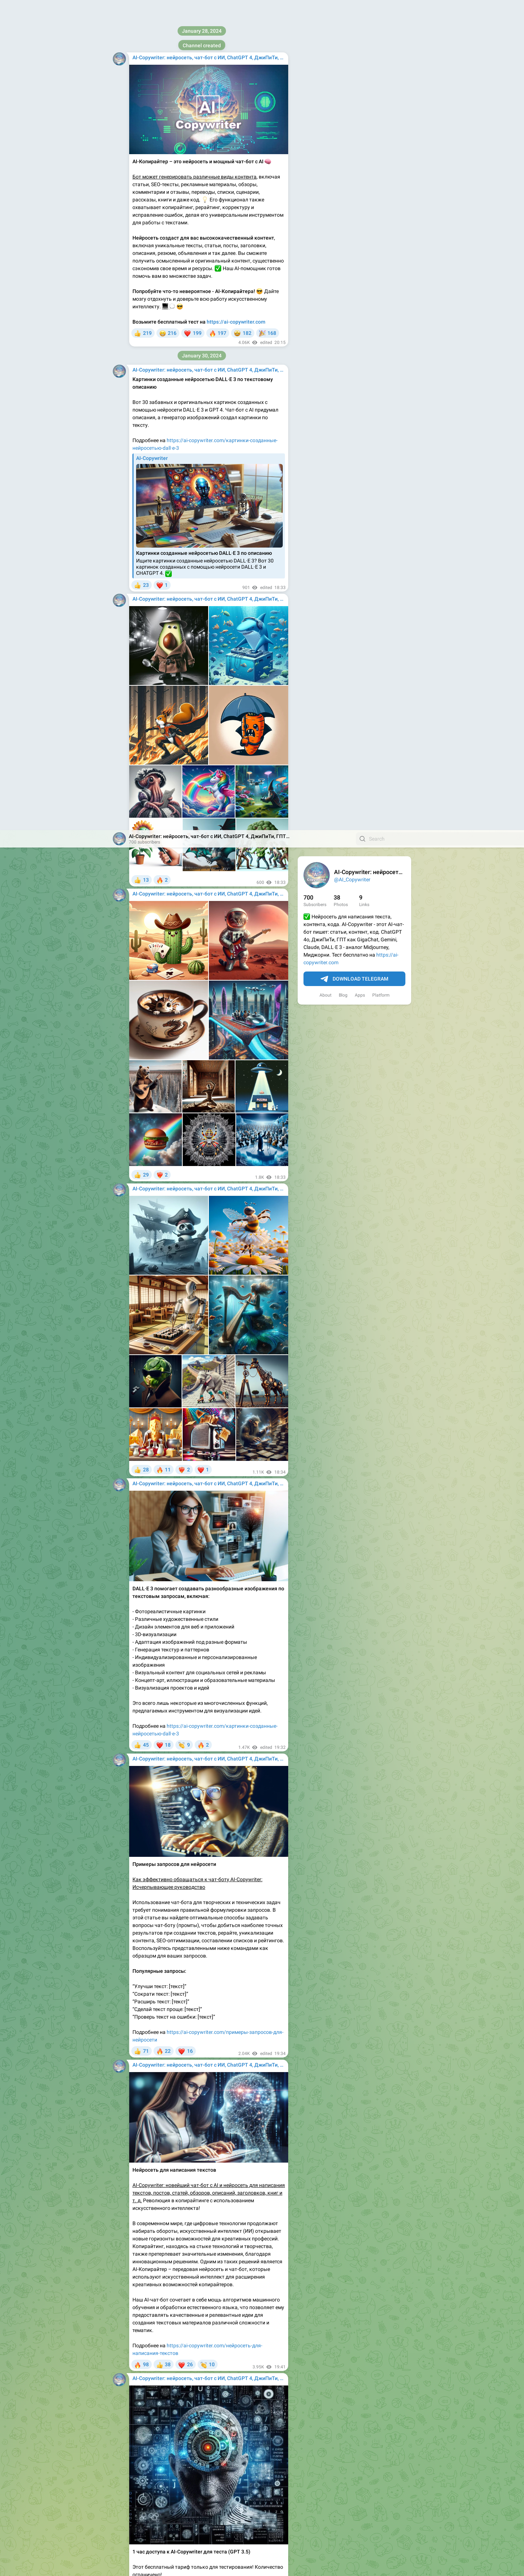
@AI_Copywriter (352, 49)
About (325, 165)
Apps (360, 165)
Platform (381, 165)
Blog (343, 165)
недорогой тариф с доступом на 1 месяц (205, 2506)
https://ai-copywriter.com (196, 2299)
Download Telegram (354, 149)
